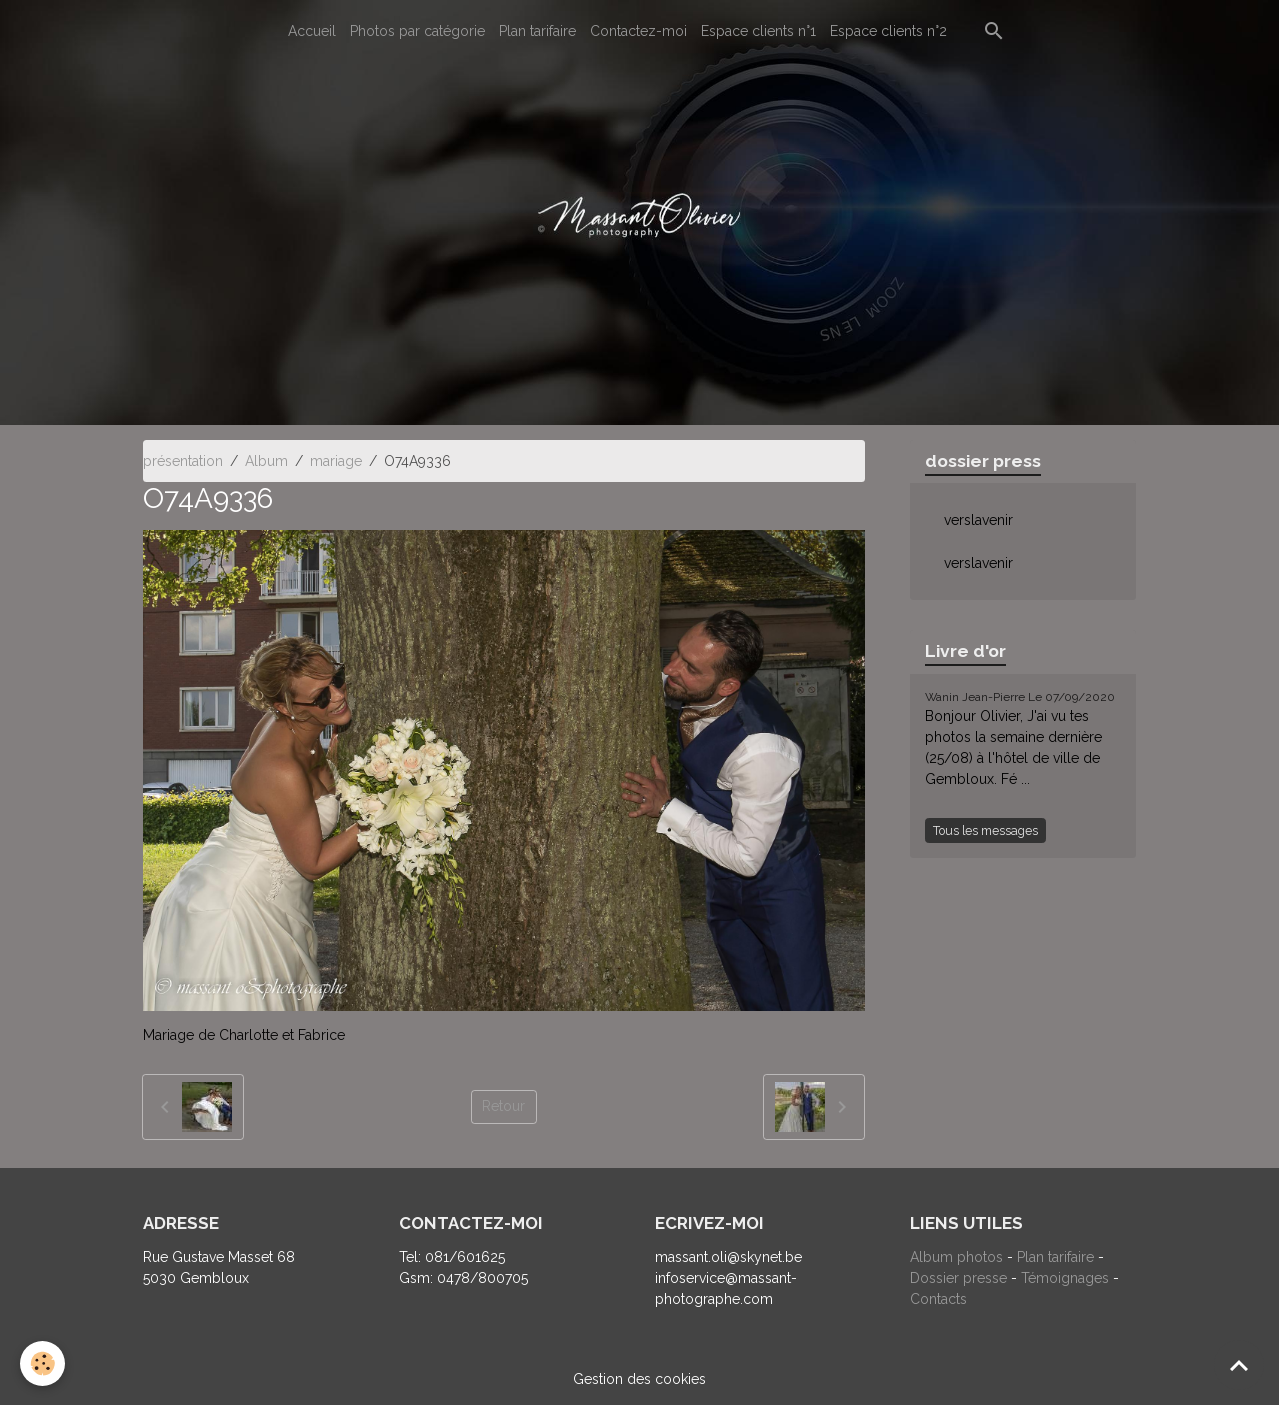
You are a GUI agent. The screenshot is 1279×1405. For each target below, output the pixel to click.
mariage (336, 461)
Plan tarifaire (537, 31)
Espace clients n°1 (758, 31)
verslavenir (978, 520)
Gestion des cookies (639, 1379)
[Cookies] (42, 1363)
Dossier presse (958, 1278)
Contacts (938, 1299)
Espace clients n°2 (888, 31)
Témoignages (1067, 1278)
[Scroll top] (1239, 1365)
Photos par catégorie (417, 31)
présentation (183, 461)
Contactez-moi (638, 31)
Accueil (312, 31)
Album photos (956, 1257)
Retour (503, 1106)
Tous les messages (985, 830)
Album (266, 461)
